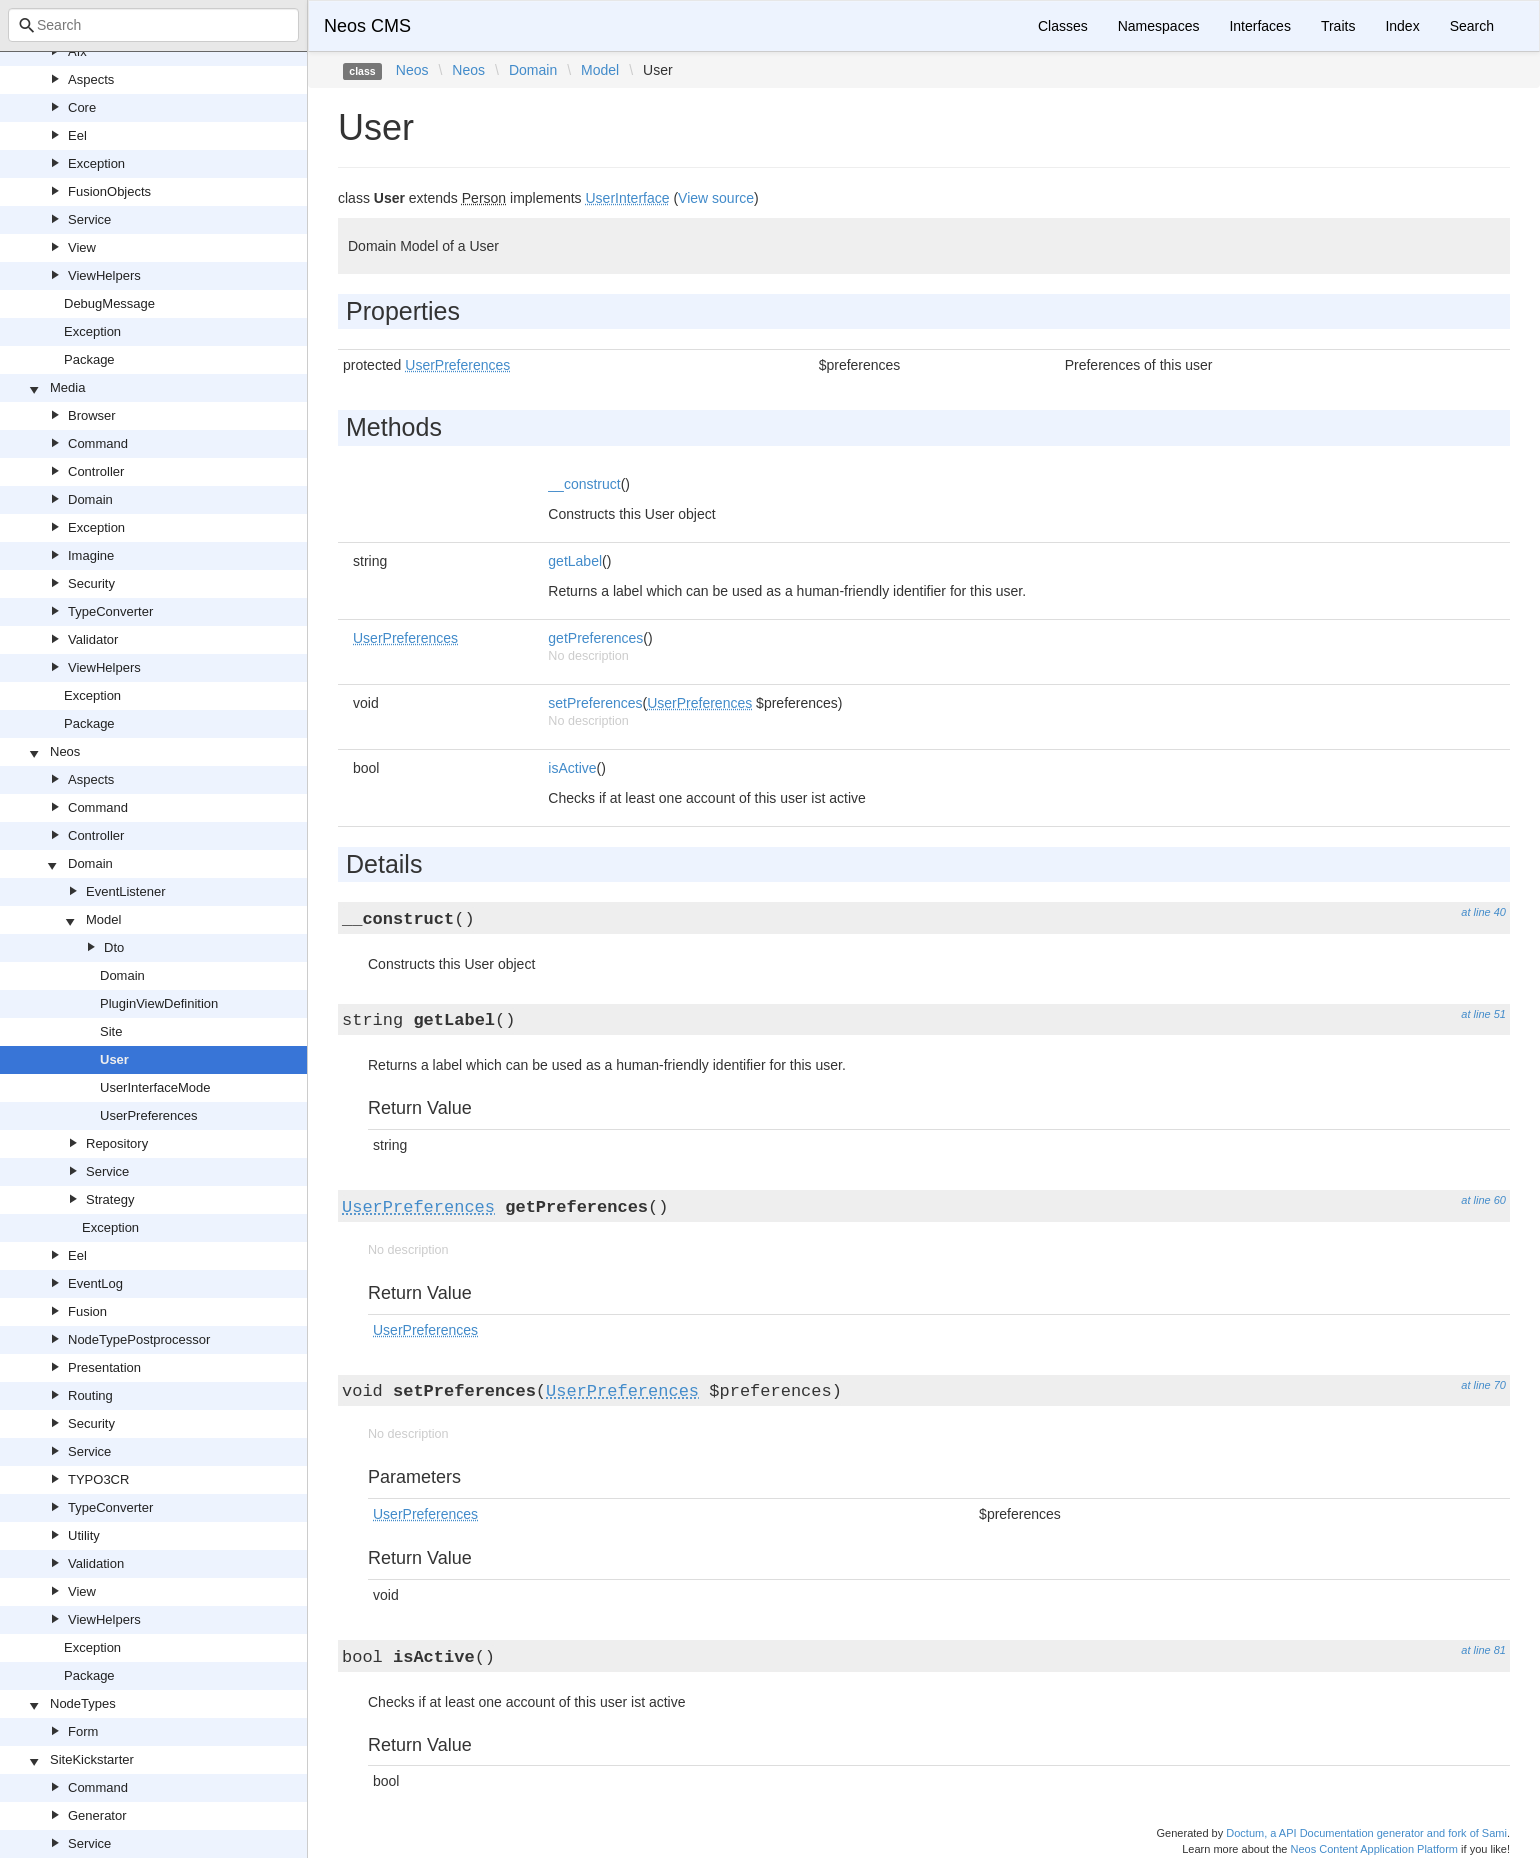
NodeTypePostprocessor (139, 1339)
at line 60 (1483, 1200)
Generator (97, 1815)
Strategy (110, 1199)
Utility (84, 1535)
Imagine (91, 555)
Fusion (87, 1311)
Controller (96, 471)
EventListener (126, 891)
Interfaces (1259, 26)
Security (91, 583)
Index (1402, 26)
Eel (77, 135)
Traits (1338, 26)
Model (103, 919)
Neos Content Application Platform (1374, 1849)
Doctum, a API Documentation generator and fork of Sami (1366, 1833)
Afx (77, 51)
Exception (96, 163)
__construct (584, 484)
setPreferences (595, 703)
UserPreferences (149, 1115)
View (82, 247)
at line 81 (1483, 1650)
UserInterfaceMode (155, 1087)
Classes (1063, 26)
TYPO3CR (98, 1479)
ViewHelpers (104, 275)
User (114, 1059)
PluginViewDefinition (159, 1003)
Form (83, 1731)
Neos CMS (367, 26)
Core (82, 107)
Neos (65, 751)
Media (67, 387)
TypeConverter (110, 611)
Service (89, 219)
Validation (96, 1563)
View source (716, 198)
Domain (90, 499)
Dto (114, 947)
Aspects (91, 79)
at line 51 (1483, 1014)
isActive (572, 768)
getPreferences (595, 638)
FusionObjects (109, 191)
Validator (93, 639)
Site (111, 1031)
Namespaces (1159, 26)
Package (89, 359)
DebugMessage (109, 303)
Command (98, 443)
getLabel (575, 561)
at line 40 (1483, 912)
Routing (90, 1395)
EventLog (95, 1283)
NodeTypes (83, 1703)
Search (1472, 26)
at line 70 (1483, 1385)
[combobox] (153, 25)
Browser (92, 415)
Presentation (104, 1367)
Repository (117, 1143)
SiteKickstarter (92, 1759)
